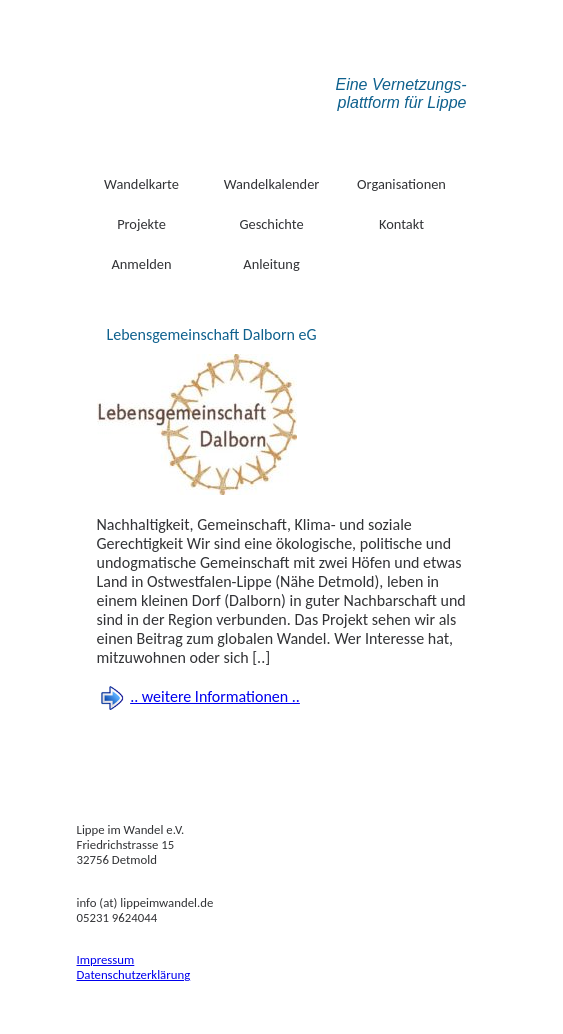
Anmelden (141, 264)
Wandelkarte (141, 184)
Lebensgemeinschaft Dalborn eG (212, 334)
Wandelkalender (272, 184)
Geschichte (271, 224)
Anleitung (271, 264)
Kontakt (401, 224)
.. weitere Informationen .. (215, 696)
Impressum (106, 959)
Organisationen (401, 184)
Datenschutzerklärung (134, 974)
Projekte (141, 224)
